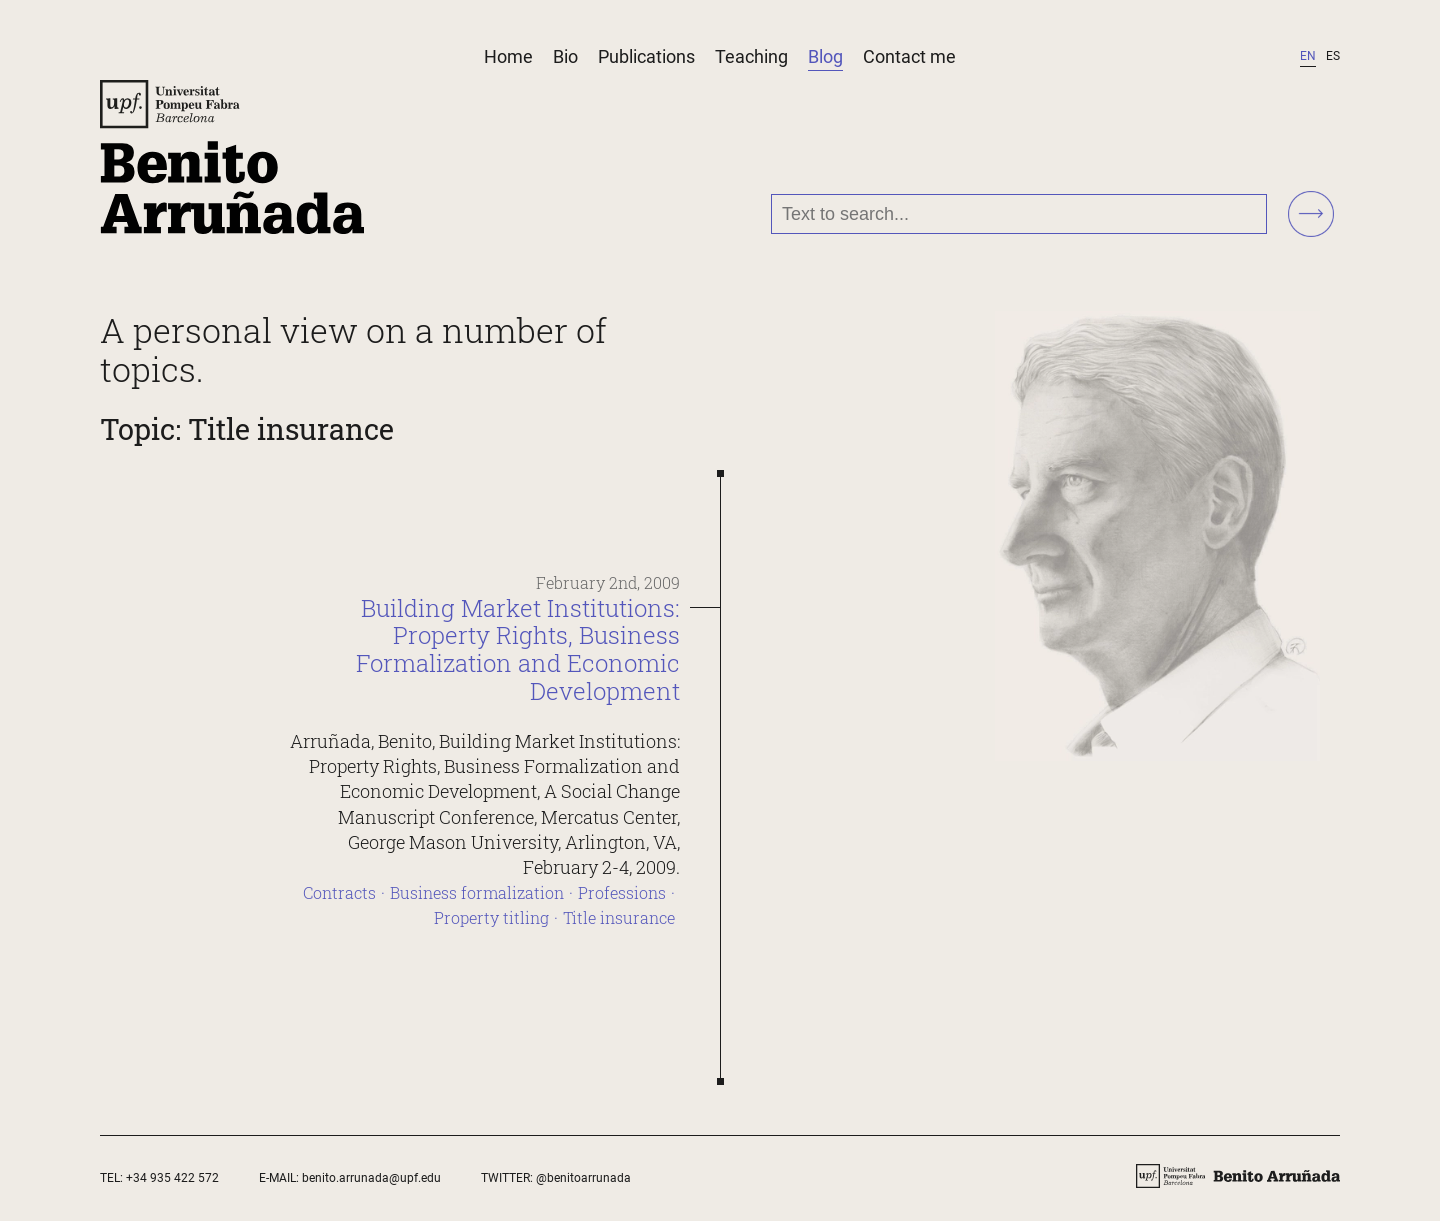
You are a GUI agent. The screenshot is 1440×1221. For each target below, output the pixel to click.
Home (508, 56)
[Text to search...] (1019, 214)
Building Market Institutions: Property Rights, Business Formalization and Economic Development (518, 649)
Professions (622, 892)
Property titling (491, 917)
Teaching (751, 56)
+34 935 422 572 (172, 1178)
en (1308, 56)
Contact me (909, 56)
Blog (825, 56)
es (1333, 56)
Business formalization (477, 892)
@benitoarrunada (583, 1178)
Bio (565, 56)
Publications (646, 56)
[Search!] (1311, 215)
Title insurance (619, 917)
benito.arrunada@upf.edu (371, 1178)
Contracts (339, 892)
